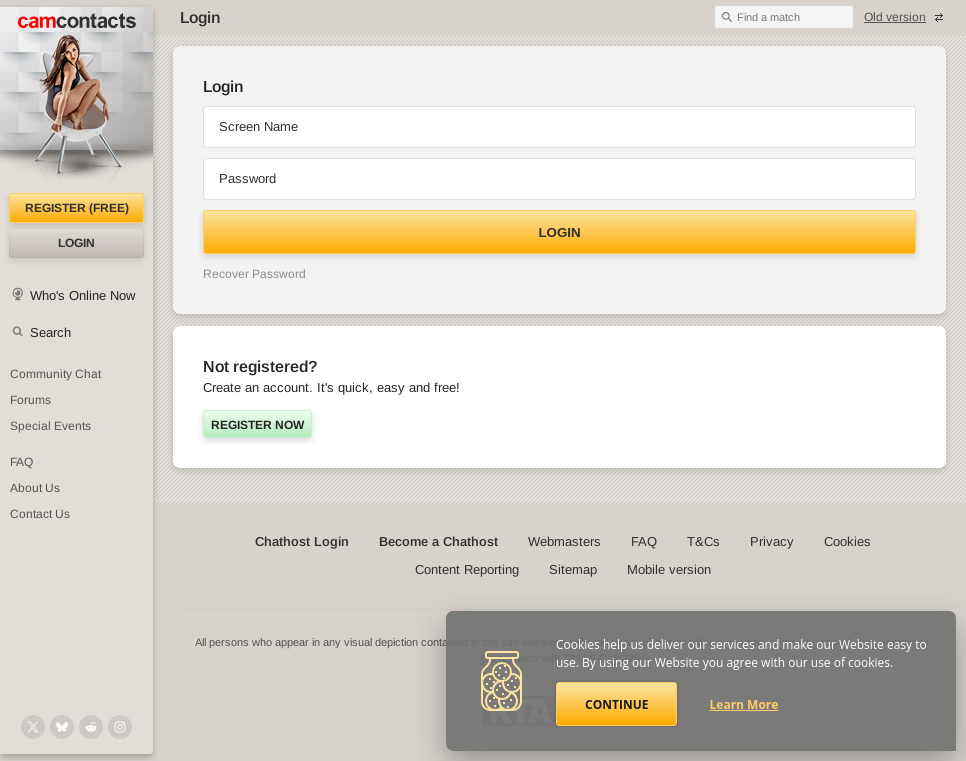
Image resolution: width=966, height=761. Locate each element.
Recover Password (254, 274)
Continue (616, 704)
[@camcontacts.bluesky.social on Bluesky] (62, 727)
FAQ (21, 462)
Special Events (50, 426)
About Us (35, 488)
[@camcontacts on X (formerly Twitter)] (33, 727)
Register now (257, 425)
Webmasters (564, 541)
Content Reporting (467, 569)
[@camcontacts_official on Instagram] (120, 727)
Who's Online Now (82, 295)
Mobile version (669, 569)
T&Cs (703, 541)
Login (76, 243)
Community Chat (55, 374)
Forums (30, 400)
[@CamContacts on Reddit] (91, 727)
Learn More (744, 704)
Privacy (772, 541)
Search (50, 332)
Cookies (847, 541)
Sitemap (573, 569)
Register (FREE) (77, 208)
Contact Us (40, 514)
